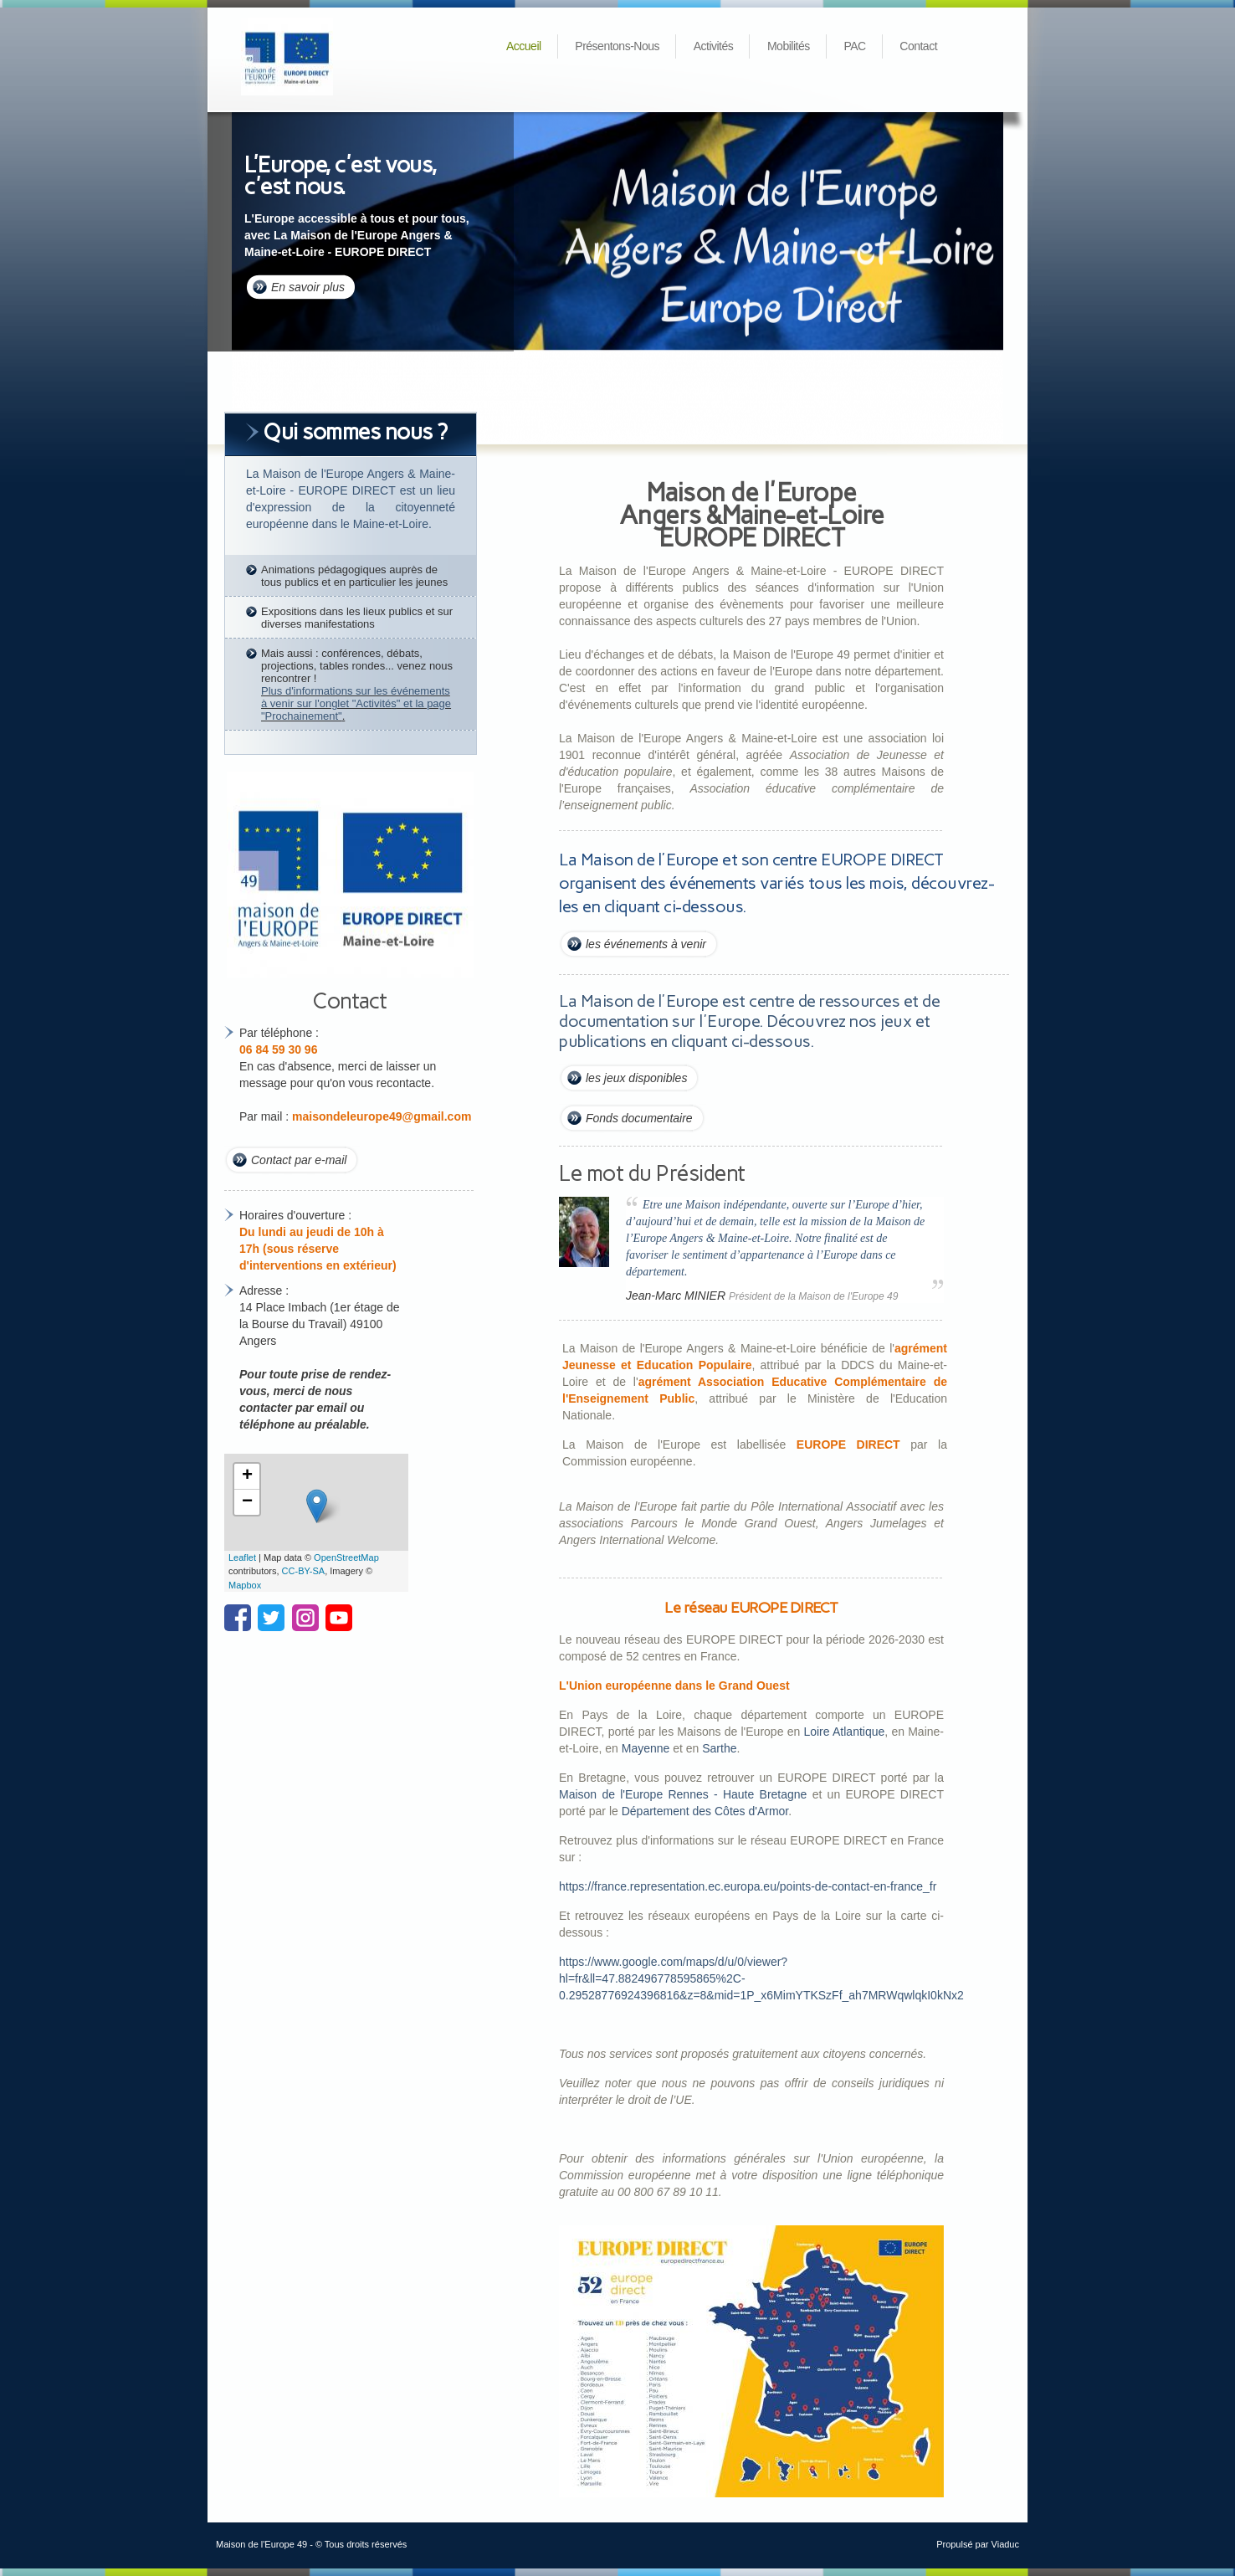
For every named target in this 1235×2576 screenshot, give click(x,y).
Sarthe (719, 1748)
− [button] (247, 1502)
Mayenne (646, 1748)
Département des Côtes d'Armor (705, 1811)
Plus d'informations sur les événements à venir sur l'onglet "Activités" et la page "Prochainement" (356, 703)
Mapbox (244, 1585)
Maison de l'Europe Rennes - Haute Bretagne (683, 1794)
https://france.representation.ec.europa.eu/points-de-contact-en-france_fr (747, 1886)
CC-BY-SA (303, 1571)
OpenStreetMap (346, 1557)
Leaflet (242, 1557)
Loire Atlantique (843, 1731)
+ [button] (247, 1476)
